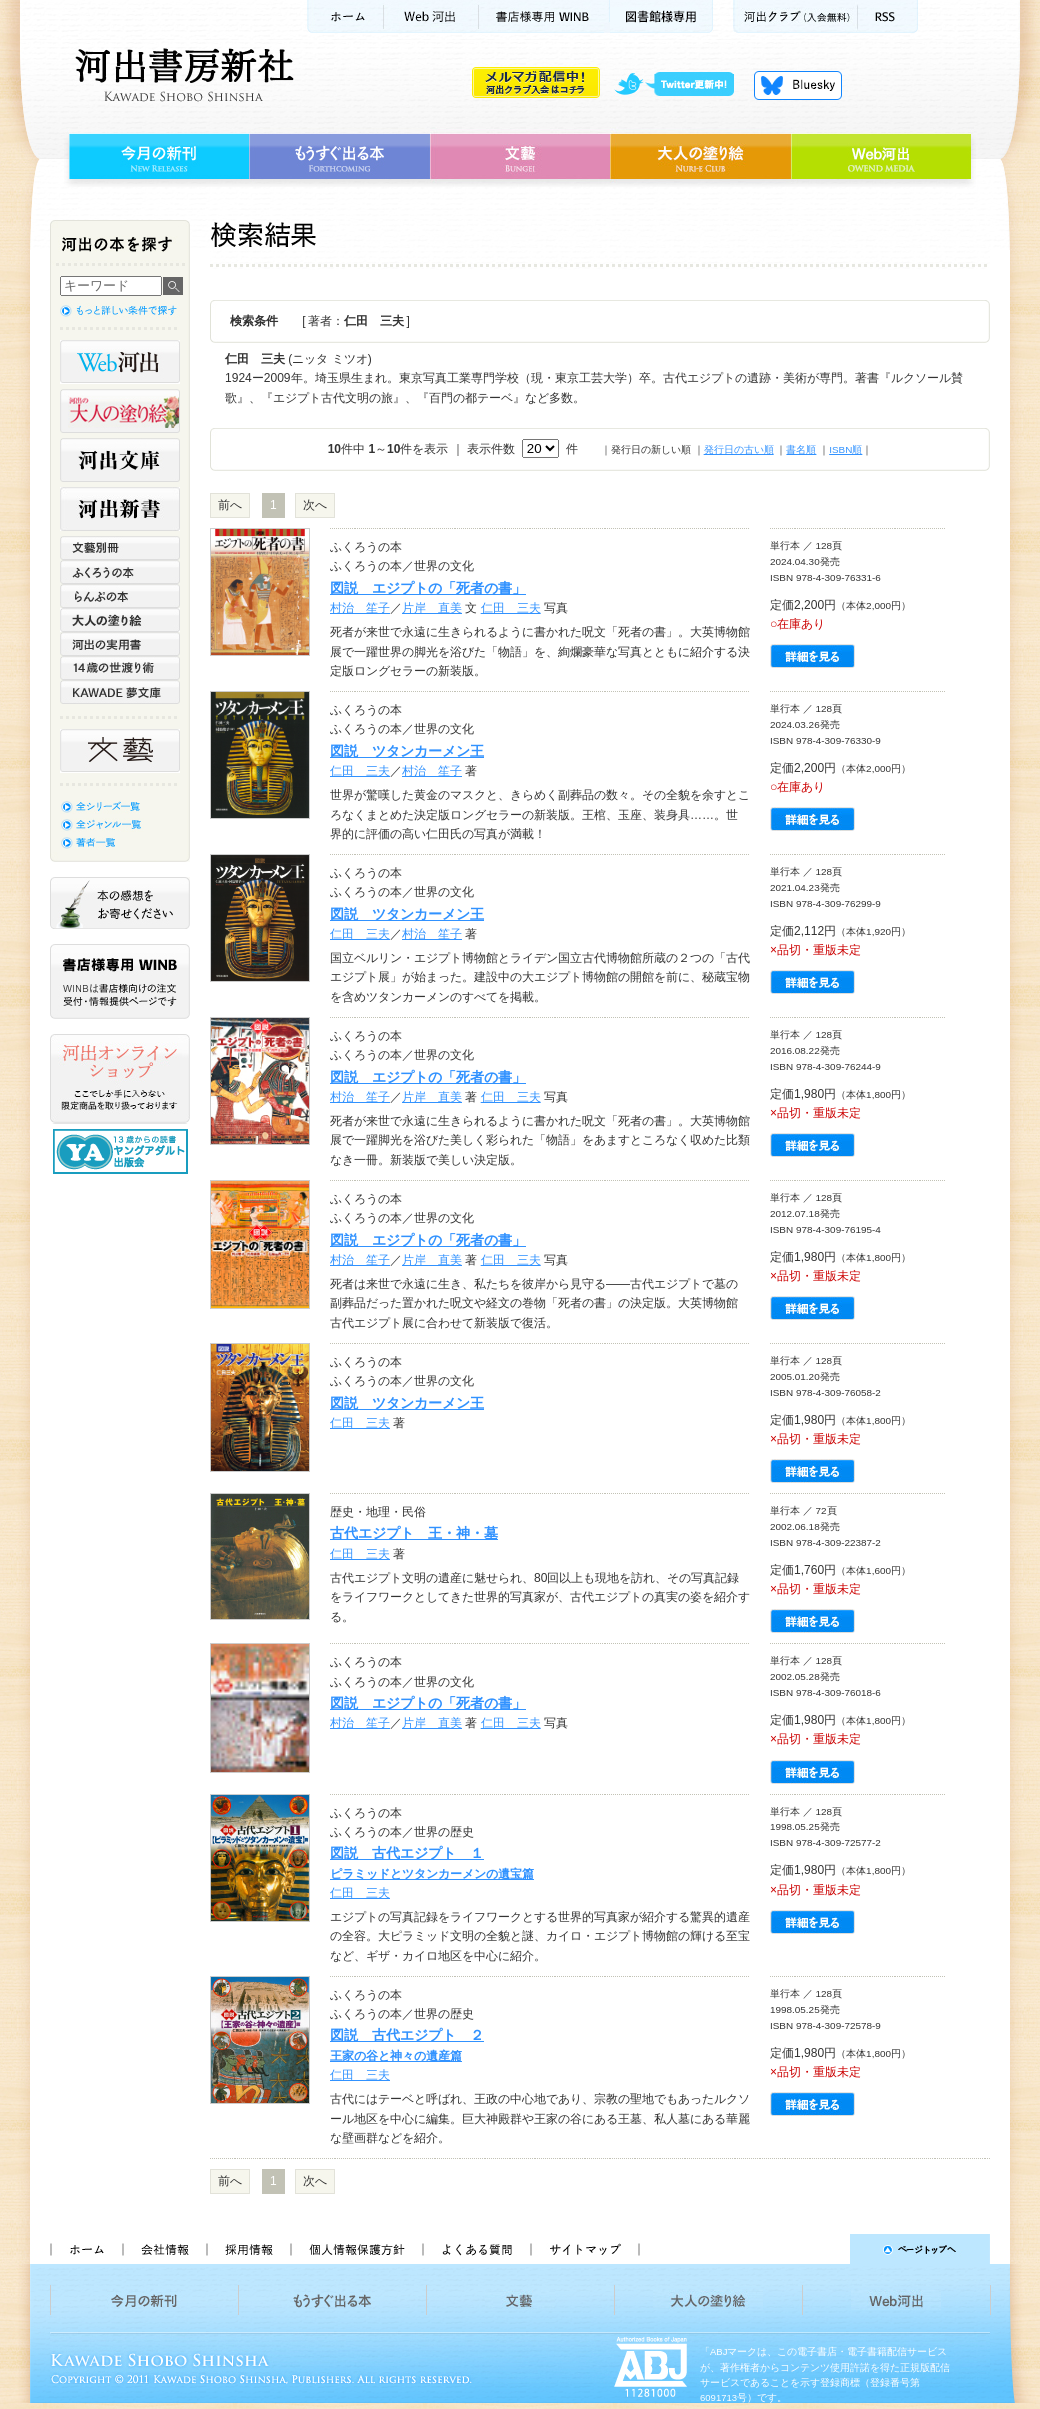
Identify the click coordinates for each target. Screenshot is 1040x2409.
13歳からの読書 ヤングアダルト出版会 (123, 1151)
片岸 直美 (432, 608)
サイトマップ (585, 2249)
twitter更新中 (681, 85)
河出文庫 (120, 460)
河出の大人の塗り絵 (120, 411)
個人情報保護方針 (356, 2249)
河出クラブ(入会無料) (795, 16)
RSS (888, 16)
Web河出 (431, 16)
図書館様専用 (661, 16)
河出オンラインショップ (120, 1079)
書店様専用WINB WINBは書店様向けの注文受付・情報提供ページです (120, 981)
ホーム (345, 16)
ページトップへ (823, 2249)
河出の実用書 (120, 644)
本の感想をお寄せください (120, 903)
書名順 (801, 449)
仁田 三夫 (511, 608)
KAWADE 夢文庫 (120, 692)
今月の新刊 (156, 157)
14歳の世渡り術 (120, 668)
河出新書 (120, 509)
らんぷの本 (120, 596)
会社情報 (164, 2249)
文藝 (520, 157)
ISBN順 (845, 449)
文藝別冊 (120, 548)
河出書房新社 (181, 75)
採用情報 (248, 2249)
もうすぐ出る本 (339, 157)
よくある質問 (476, 2249)
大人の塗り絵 (700, 157)
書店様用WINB (544, 16)
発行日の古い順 (739, 449)
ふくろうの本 (120, 572)
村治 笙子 (360, 608)
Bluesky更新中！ (798, 85)
